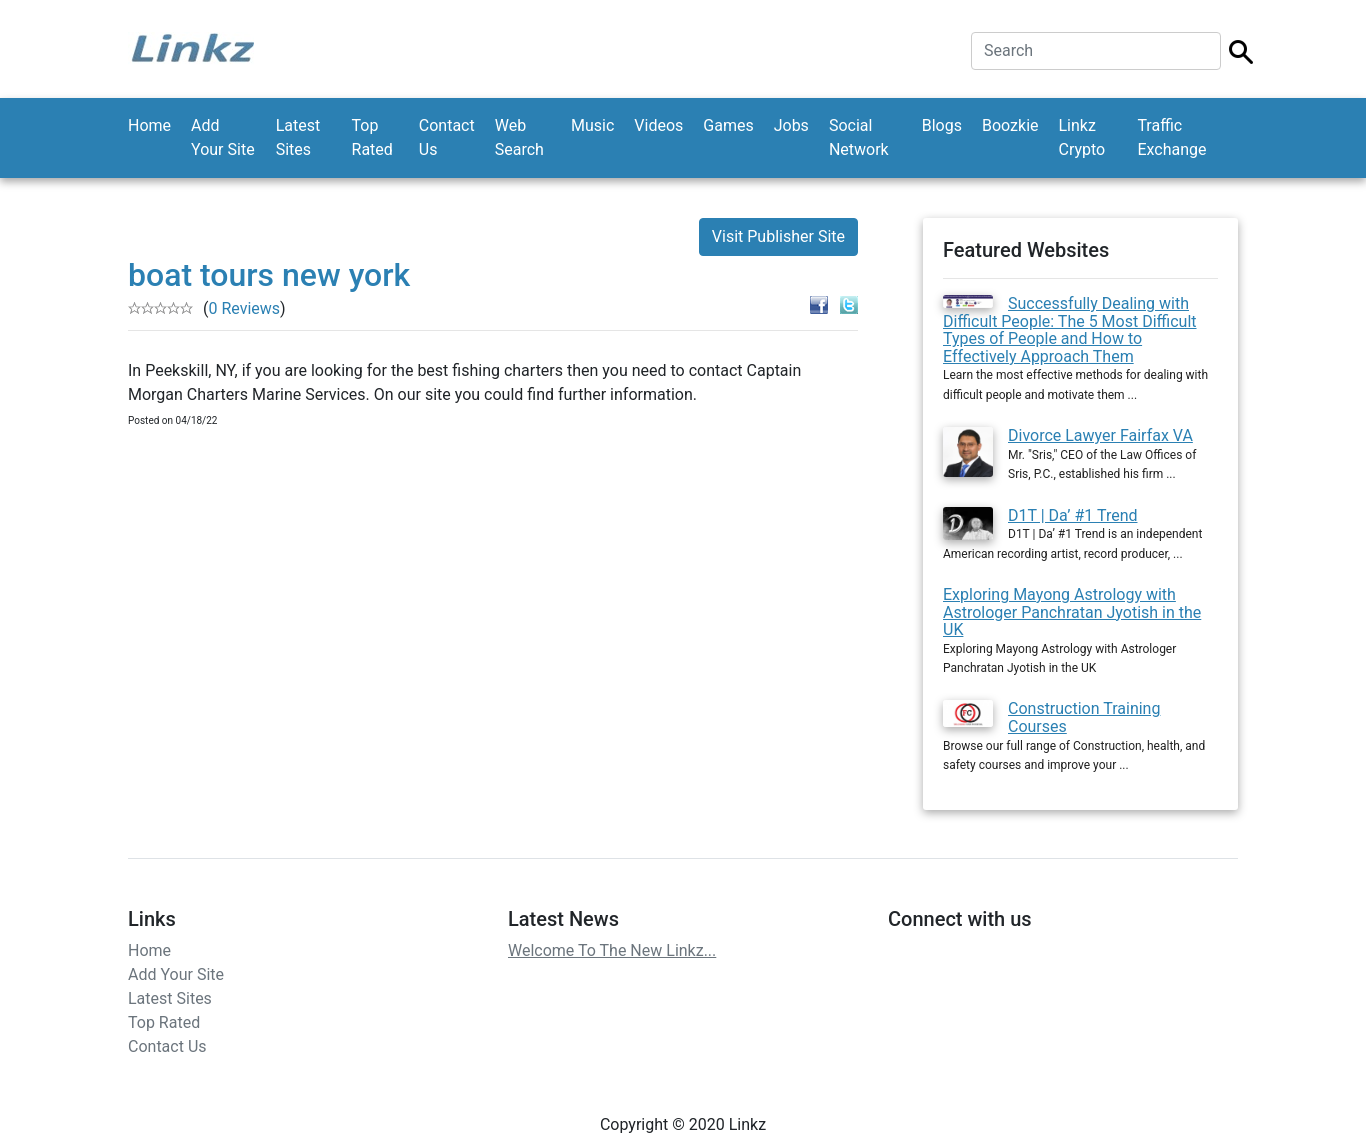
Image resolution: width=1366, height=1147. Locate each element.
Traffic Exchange (1171, 137)
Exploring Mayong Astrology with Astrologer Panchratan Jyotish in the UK (1072, 612)
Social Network (859, 137)
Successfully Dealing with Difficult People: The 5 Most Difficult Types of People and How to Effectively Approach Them (1070, 330)
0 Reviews (244, 308)
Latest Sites (298, 137)
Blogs (942, 125)
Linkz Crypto (1082, 137)
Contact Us (447, 137)
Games (728, 125)
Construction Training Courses (1084, 717)
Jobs (791, 125)
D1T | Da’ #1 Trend (1073, 515)
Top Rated (372, 137)
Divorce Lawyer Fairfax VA (1100, 435)
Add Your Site (223, 137)
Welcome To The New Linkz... (612, 950)
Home (149, 125)
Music (592, 125)
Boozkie (1010, 125)
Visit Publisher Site (778, 236)
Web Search (519, 137)
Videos (658, 125)
